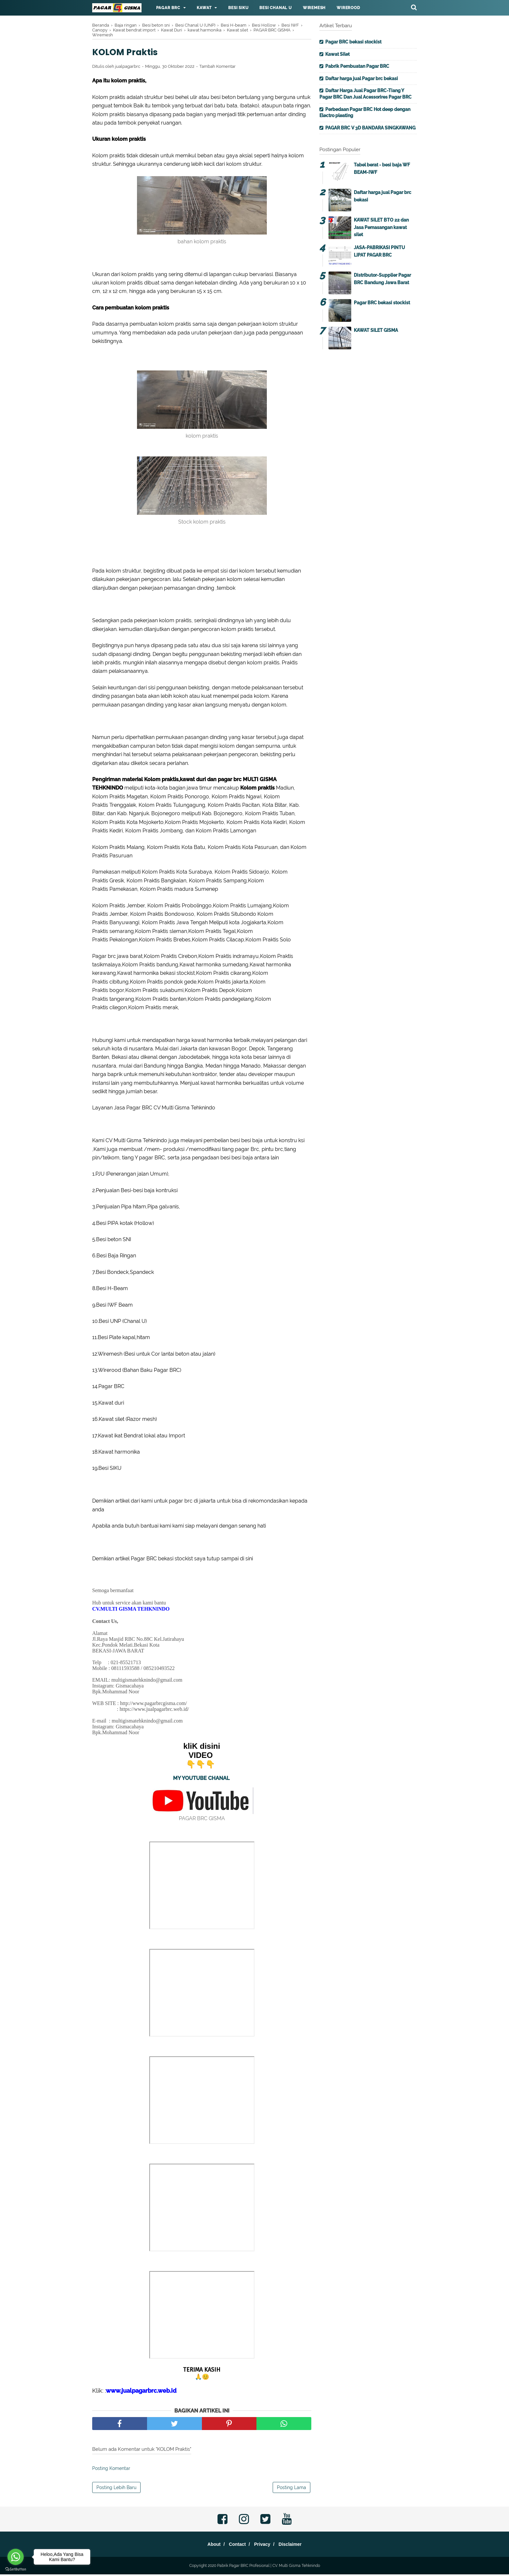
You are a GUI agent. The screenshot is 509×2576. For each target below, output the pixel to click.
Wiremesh (314, 8)
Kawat (204, 8)
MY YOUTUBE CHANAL (202, 1780)
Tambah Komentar (217, 68)
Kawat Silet (337, 54)
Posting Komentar (111, 2470)
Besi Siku (238, 8)
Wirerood (348, 8)
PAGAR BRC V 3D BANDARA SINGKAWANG (370, 127)
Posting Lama (291, 2489)
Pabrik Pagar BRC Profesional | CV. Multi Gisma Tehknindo (268, 2567)
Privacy (264, 2545)
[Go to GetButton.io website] (15, 2569)
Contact (235, 2545)
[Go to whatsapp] (15, 2557)
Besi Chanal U (275, 8)
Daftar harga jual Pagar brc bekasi (361, 78)
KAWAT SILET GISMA (376, 330)
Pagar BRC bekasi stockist (353, 41)
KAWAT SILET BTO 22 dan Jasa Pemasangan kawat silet (381, 227)
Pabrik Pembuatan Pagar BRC (357, 66)
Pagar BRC (168, 8)
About (208, 2545)
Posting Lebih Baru (116, 2489)
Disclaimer (295, 2545)
